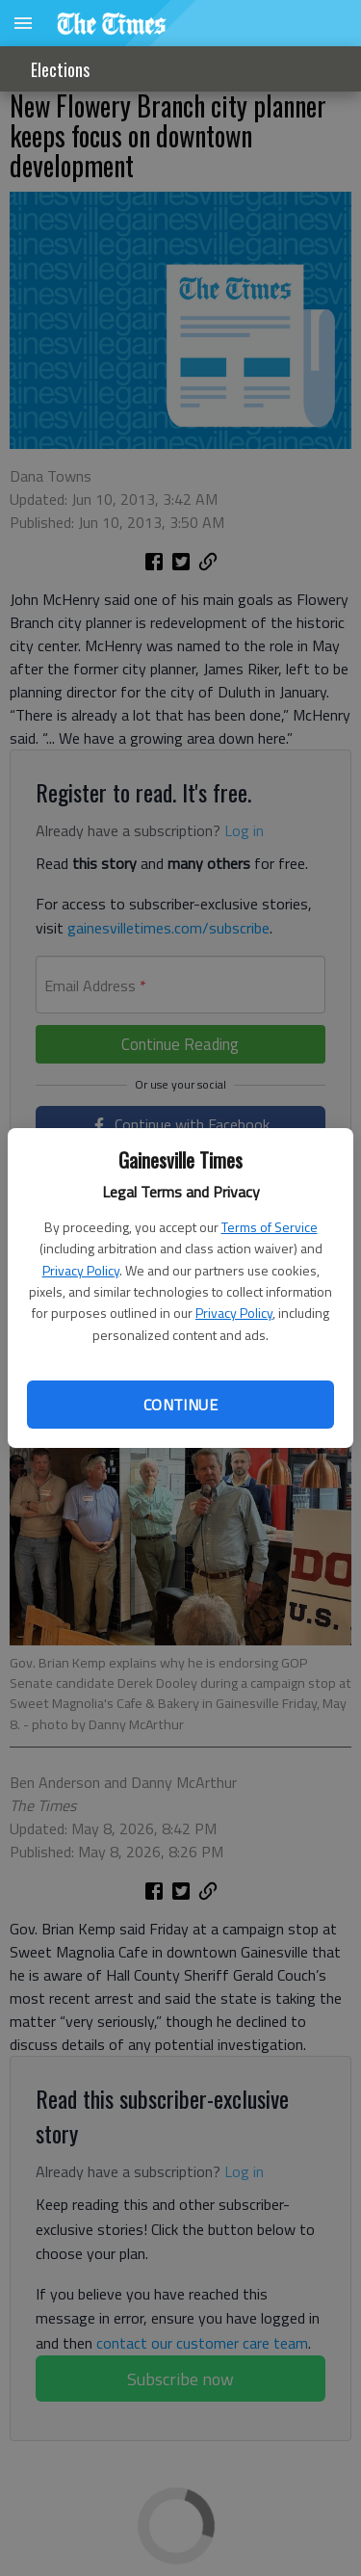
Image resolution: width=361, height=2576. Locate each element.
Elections (60, 69)
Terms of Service (269, 1227)
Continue (180, 1404)
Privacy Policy (80, 1270)
